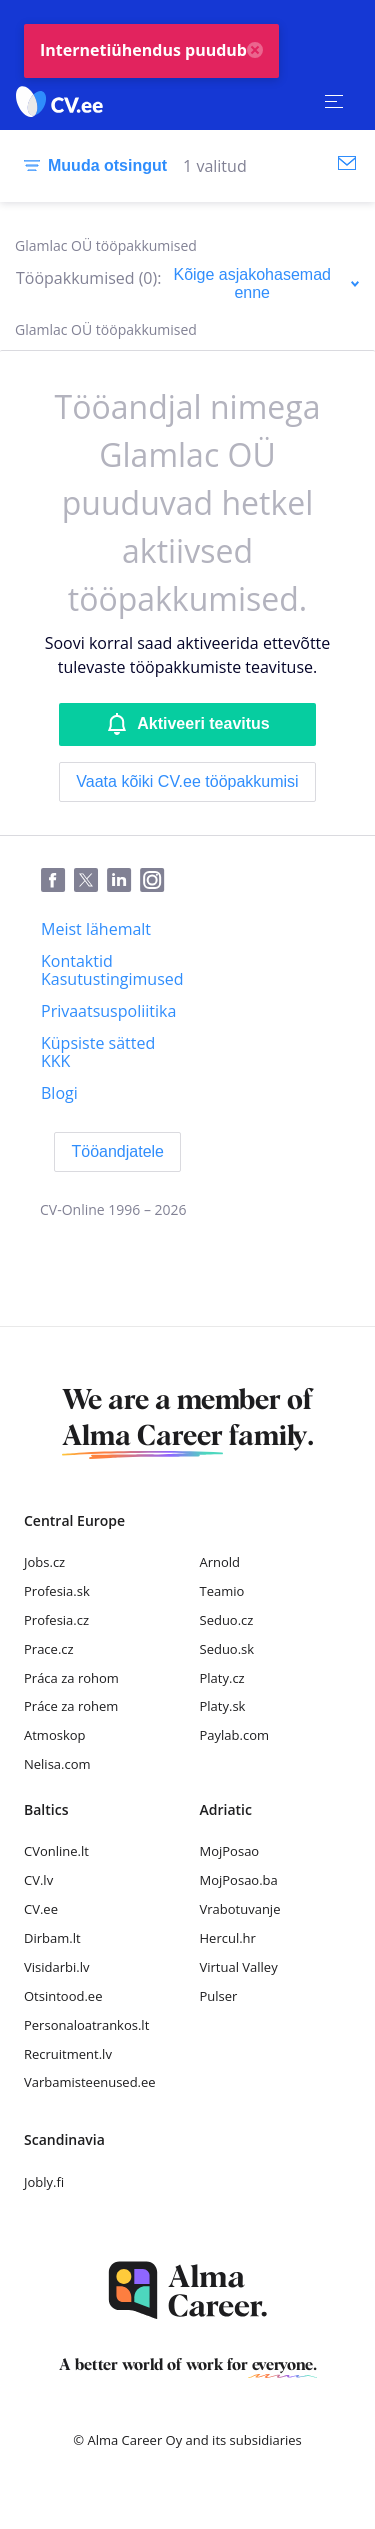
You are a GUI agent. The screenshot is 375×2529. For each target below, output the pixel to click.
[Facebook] (57, 881)
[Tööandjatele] (117, 1152)
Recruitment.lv (68, 2054)
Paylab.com (235, 1735)
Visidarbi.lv (56, 1967)
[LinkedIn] (123, 881)
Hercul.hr (228, 1938)
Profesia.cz (56, 1620)
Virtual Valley (239, 1967)
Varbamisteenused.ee (90, 2082)
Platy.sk (223, 1706)
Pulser (219, 1996)
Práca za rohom (71, 1678)
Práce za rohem (71, 1706)
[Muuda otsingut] (91, 166)
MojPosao (230, 1851)
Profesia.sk (57, 1591)
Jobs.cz (44, 1562)
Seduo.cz (227, 1620)
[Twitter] (90, 881)
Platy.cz (222, 1678)
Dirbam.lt (52, 1938)
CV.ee (41, 1909)
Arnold (220, 1562)
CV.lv (38, 1880)
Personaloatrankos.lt (86, 2025)
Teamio (222, 1591)
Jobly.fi (44, 2182)
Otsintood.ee (63, 1996)
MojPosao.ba (239, 1880)
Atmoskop (55, 1735)
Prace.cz (49, 1649)
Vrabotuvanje (240, 1909)
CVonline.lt (56, 1851)
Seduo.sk (227, 1649)
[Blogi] (59, 1093)
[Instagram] (156, 881)
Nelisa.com (57, 1764)
